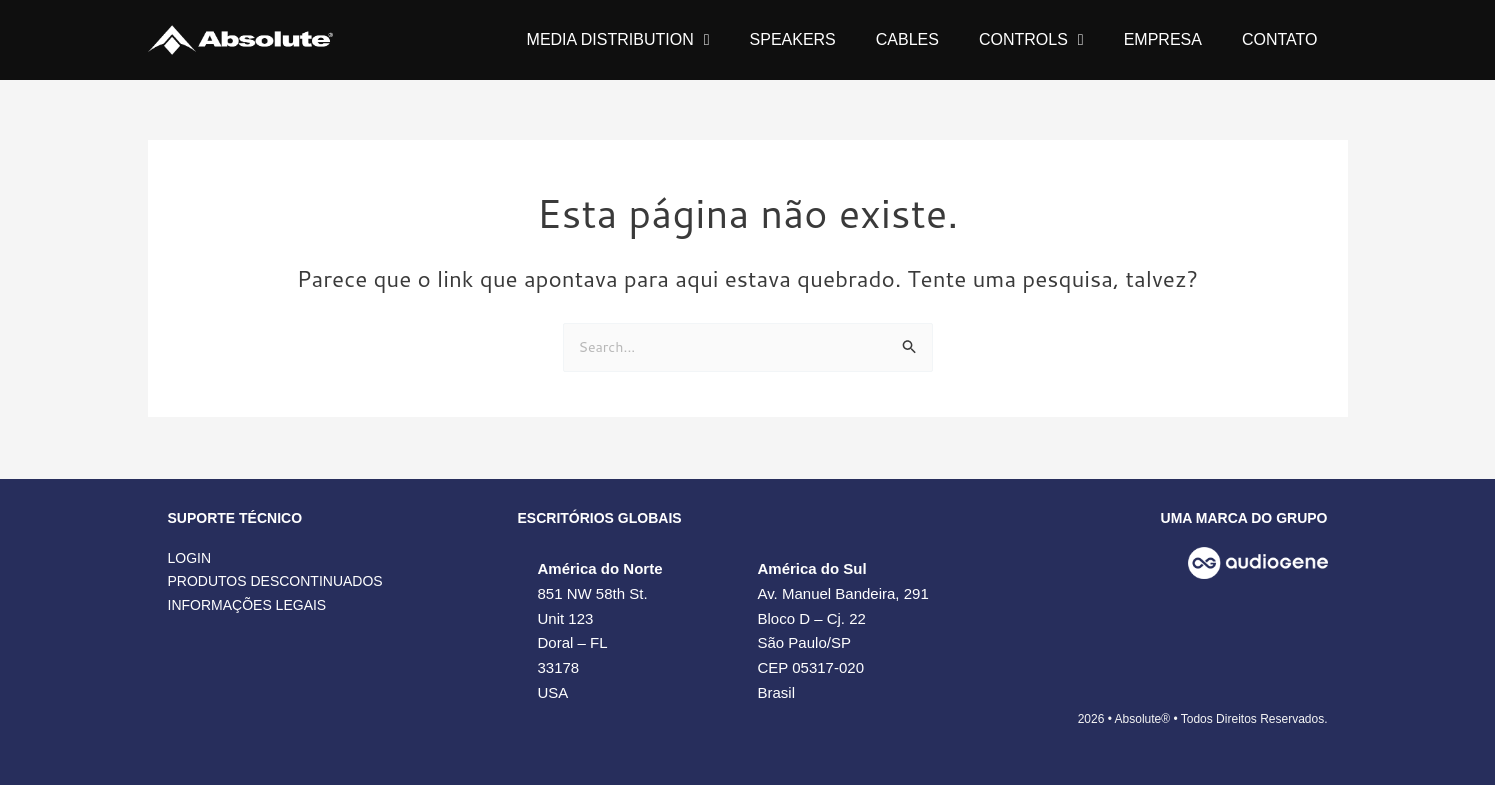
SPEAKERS (793, 39)
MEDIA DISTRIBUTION (618, 40)
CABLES (907, 39)
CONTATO (1280, 39)
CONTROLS (1031, 40)
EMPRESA (1163, 39)
